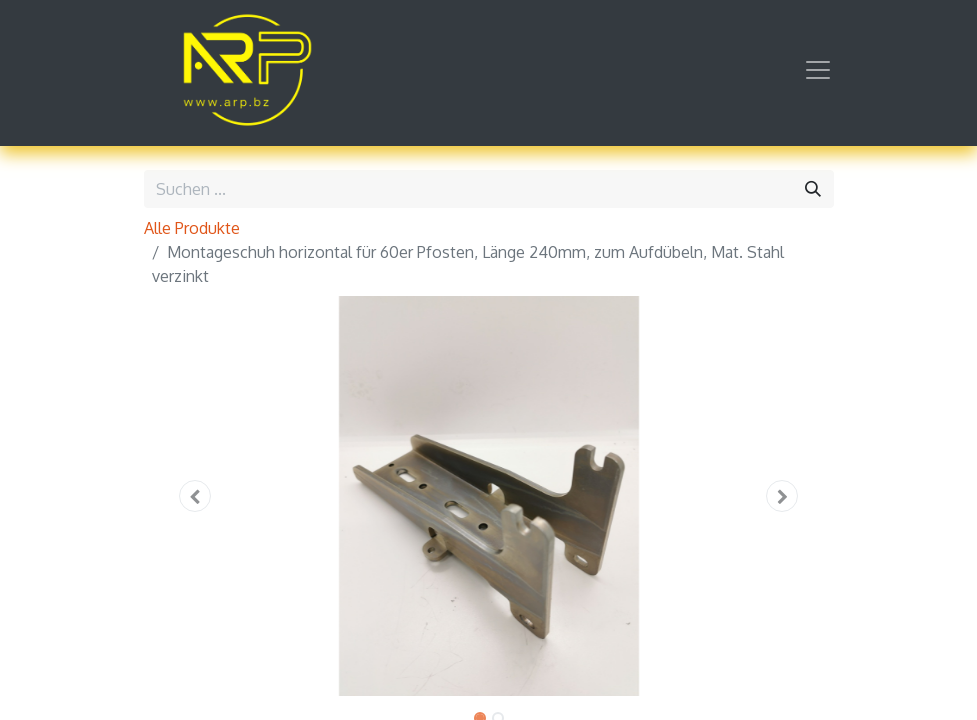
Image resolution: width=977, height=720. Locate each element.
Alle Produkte (192, 228)
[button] (196, 496)
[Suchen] (813, 189)
